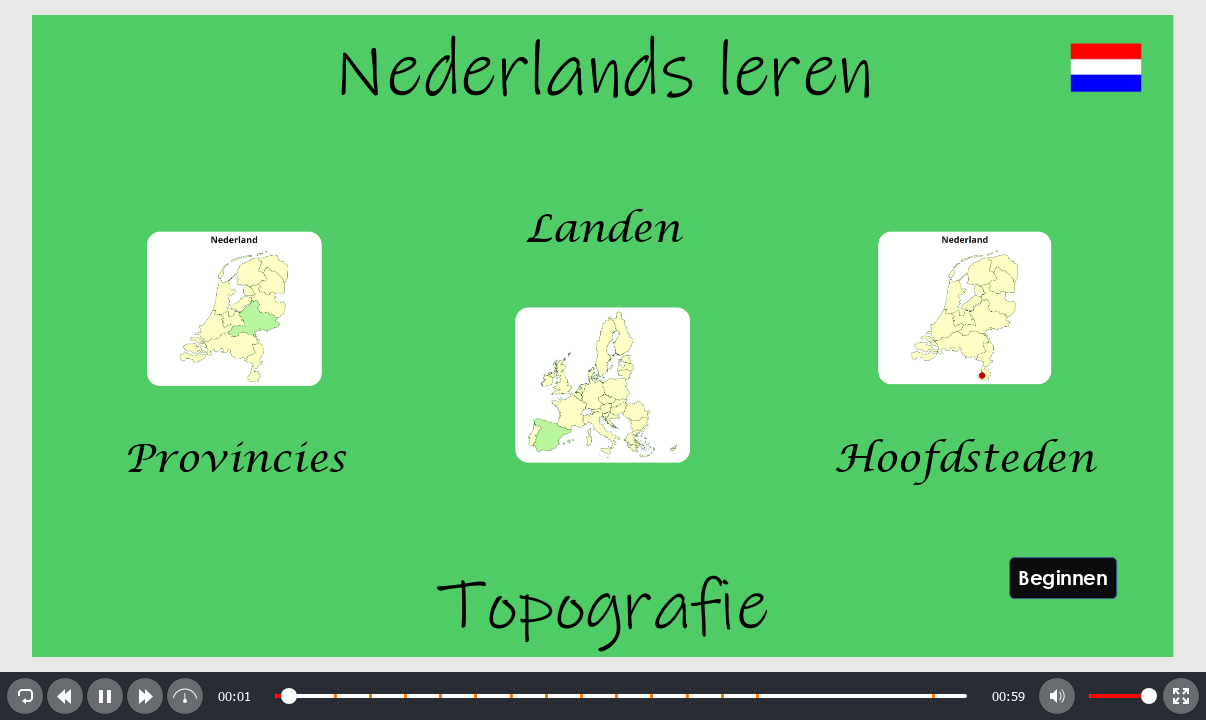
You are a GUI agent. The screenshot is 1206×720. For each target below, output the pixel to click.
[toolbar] (603, 696)
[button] (25, 696)
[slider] (621, 696)
